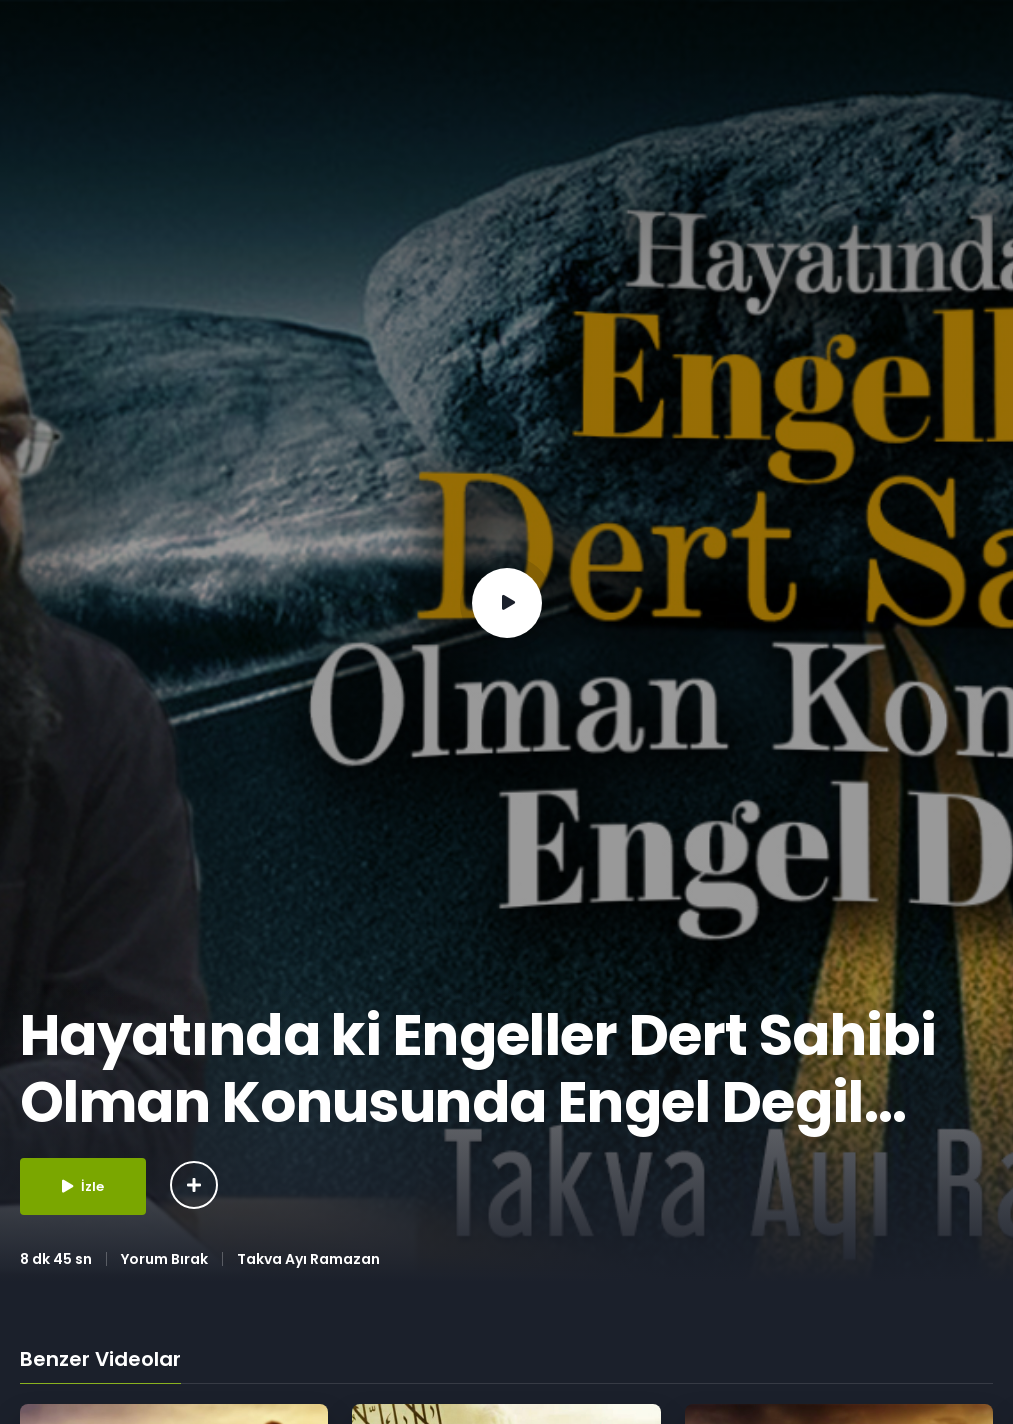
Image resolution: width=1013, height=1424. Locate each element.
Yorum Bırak (164, 1259)
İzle (83, 1186)
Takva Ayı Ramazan (308, 1259)
